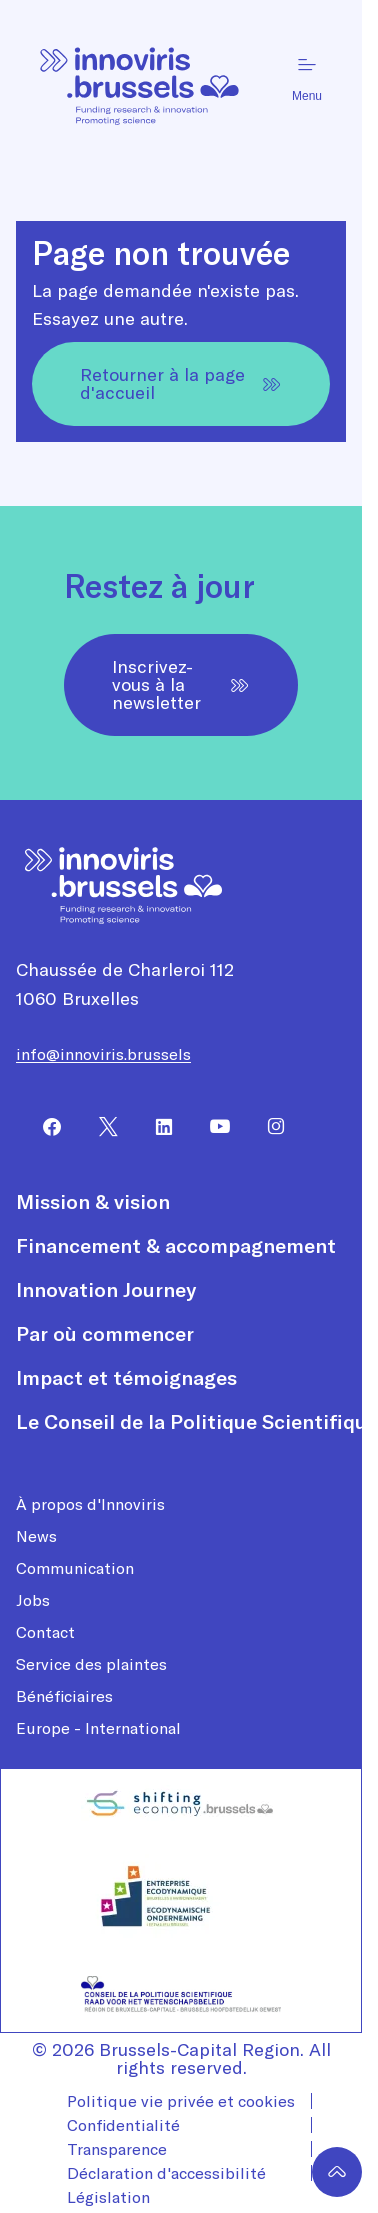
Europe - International (98, 1728)
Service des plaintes (91, 1664)
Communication (75, 1568)
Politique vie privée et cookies (181, 2101)
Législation (108, 2197)
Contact (45, 1632)
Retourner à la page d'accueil (181, 383)
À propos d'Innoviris (90, 1504)
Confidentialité (123, 2125)
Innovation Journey (106, 1290)
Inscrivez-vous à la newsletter (181, 684)
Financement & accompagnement (176, 1246)
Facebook (44, 1127)
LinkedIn (156, 1127)
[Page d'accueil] (140, 78)
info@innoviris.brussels (103, 1054)
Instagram (268, 1127)
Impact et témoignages (126, 1378)
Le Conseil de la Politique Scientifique (197, 1422)
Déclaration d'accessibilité (166, 2173)
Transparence (117, 2149)
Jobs (33, 1600)
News (36, 1536)
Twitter (100, 1127)
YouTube (212, 1127)
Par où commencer (105, 1334)
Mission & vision (93, 1202)
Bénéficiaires (64, 1696)
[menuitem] (44, 1127)
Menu (307, 78)
